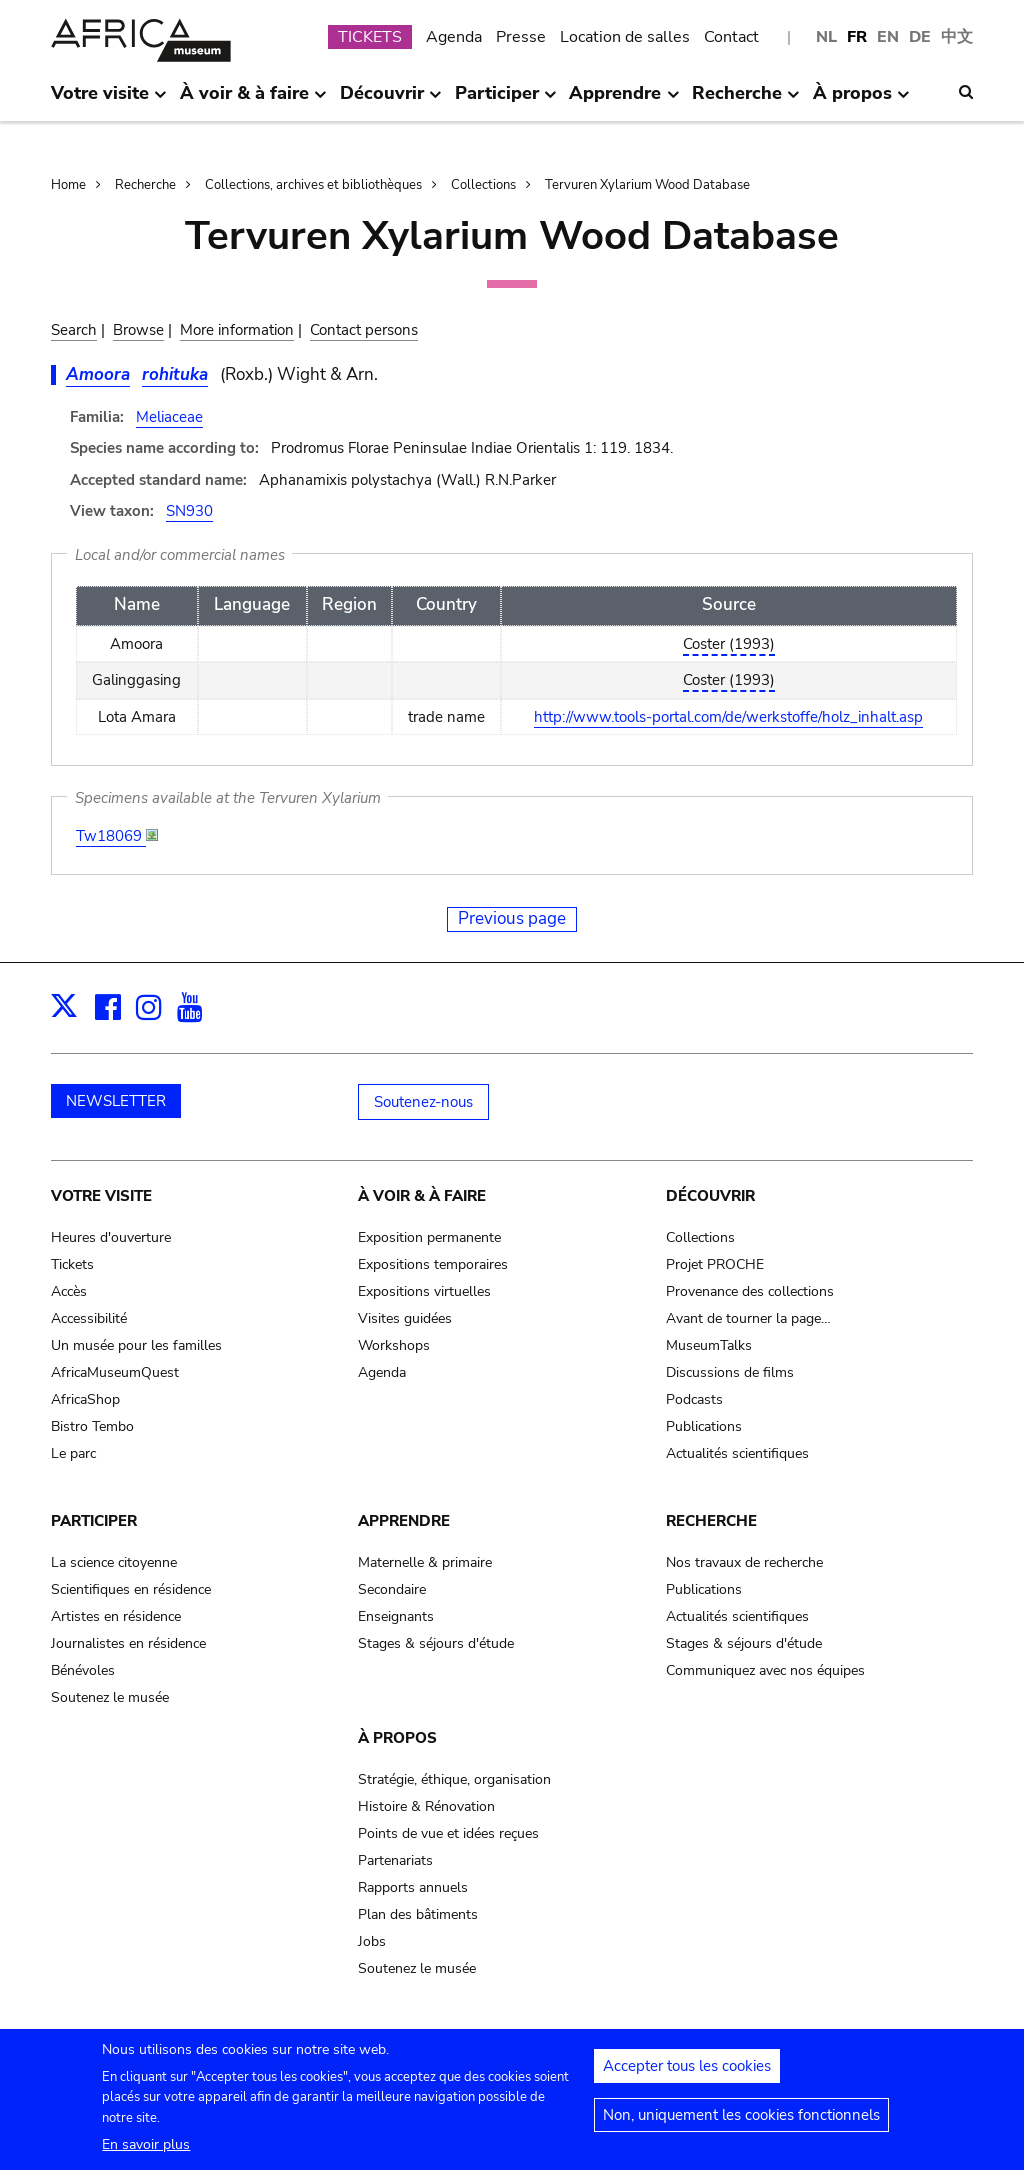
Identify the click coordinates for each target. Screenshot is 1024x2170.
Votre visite (101, 1196)
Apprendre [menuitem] (624, 101)
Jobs (372, 1941)
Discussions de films (730, 1372)
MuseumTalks (709, 1345)
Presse (521, 37)
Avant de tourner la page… (748, 1318)
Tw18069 (111, 836)
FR (857, 37)
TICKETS (370, 37)
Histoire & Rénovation (426, 1806)
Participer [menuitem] (506, 101)
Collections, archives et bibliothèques (313, 185)
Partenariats (395, 1860)
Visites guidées (405, 1318)
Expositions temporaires (433, 1264)
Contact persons (364, 330)
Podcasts (694, 1399)
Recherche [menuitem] (746, 101)
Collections (483, 185)
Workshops (394, 1345)
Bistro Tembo (92, 1426)
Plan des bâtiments (418, 1914)
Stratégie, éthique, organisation (454, 1779)
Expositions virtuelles (424, 1291)
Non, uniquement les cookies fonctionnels (741, 2126)
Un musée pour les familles (136, 1345)
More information (237, 330)
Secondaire (392, 1589)
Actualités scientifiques (737, 1453)
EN (888, 37)
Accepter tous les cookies (687, 2077)
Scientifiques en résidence (131, 1589)
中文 (957, 37)
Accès (69, 1291)
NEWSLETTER (116, 1101)
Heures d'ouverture (111, 1237)
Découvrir (710, 1196)
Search (74, 330)
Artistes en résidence (116, 1616)
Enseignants (396, 1616)
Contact (731, 37)
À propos (397, 1738)
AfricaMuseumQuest (115, 1372)
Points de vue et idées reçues (448, 1833)
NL (826, 37)
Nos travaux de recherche (744, 1562)
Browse (138, 330)
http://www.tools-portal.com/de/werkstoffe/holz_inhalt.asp (728, 717)
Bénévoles (83, 1670)
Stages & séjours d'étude (436, 1643)
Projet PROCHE (715, 1264)
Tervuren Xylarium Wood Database (647, 185)
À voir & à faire (422, 1196)
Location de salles (625, 37)
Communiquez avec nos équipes (765, 1670)
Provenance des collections (750, 1291)
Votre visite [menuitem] (109, 101)
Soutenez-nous (423, 1102)
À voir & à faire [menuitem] (253, 101)
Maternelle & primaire (425, 1562)
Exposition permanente (429, 1237)
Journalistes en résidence (128, 1643)
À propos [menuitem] (861, 101)
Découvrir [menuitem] (391, 101)
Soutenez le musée (110, 1697)
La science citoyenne (114, 1562)
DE (920, 37)
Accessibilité (89, 1318)
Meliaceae (169, 417)
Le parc (73, 1453)
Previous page (512, 918)
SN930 (189, 511)
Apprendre (404, 1521)
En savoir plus (146, 2155)
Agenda (454, 37)
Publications (704, 1426)
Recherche (145, 185)
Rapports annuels (413, 1887)
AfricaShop (85, 1399)
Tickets (72, 1264)
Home (68, 185)
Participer (94, 1521)
